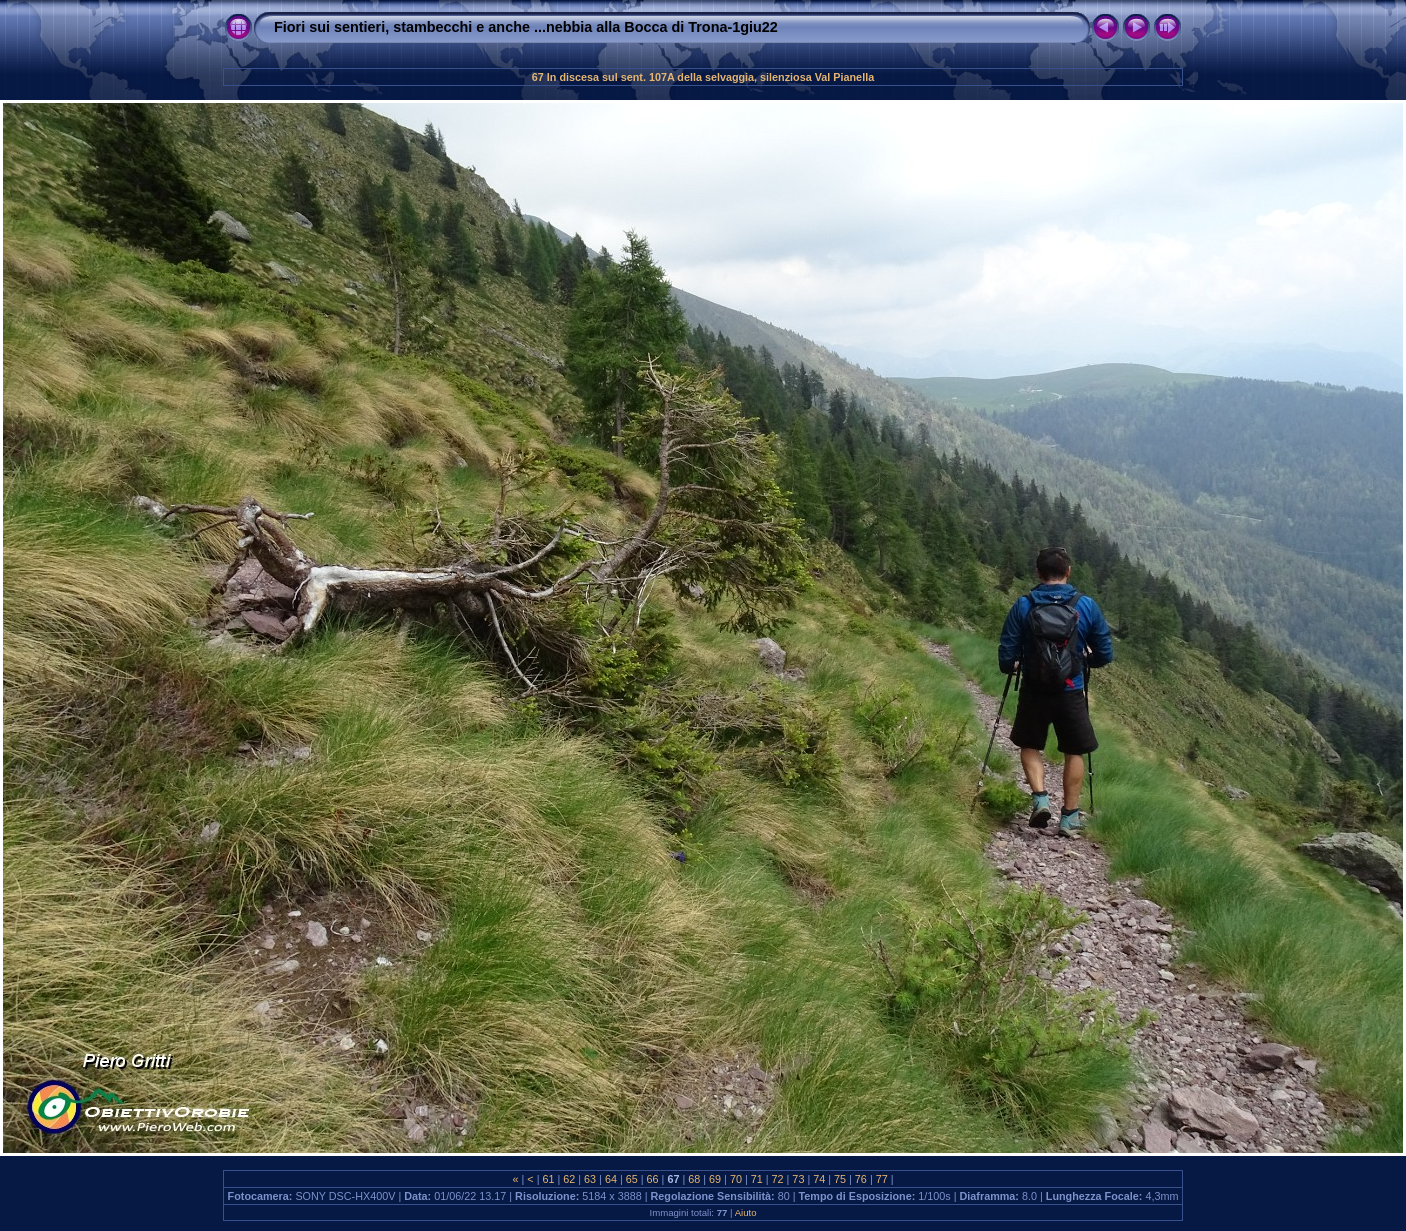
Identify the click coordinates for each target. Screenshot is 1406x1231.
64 (611, 1179)
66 (653, 1179)
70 (736, 1179)
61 (548, 1179)
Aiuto (746, 1212)
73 (798, 1179)
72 (778, 1179)
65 (632, 1179)
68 (694, 1179)
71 (757, 1179)
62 (569, 1179)
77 (882, 1179)
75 (840, 1179)
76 (861, 1179)
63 (590, 1179)
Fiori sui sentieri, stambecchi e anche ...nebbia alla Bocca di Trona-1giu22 (526, 27)
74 (819, 1179)
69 (715, 1179)
